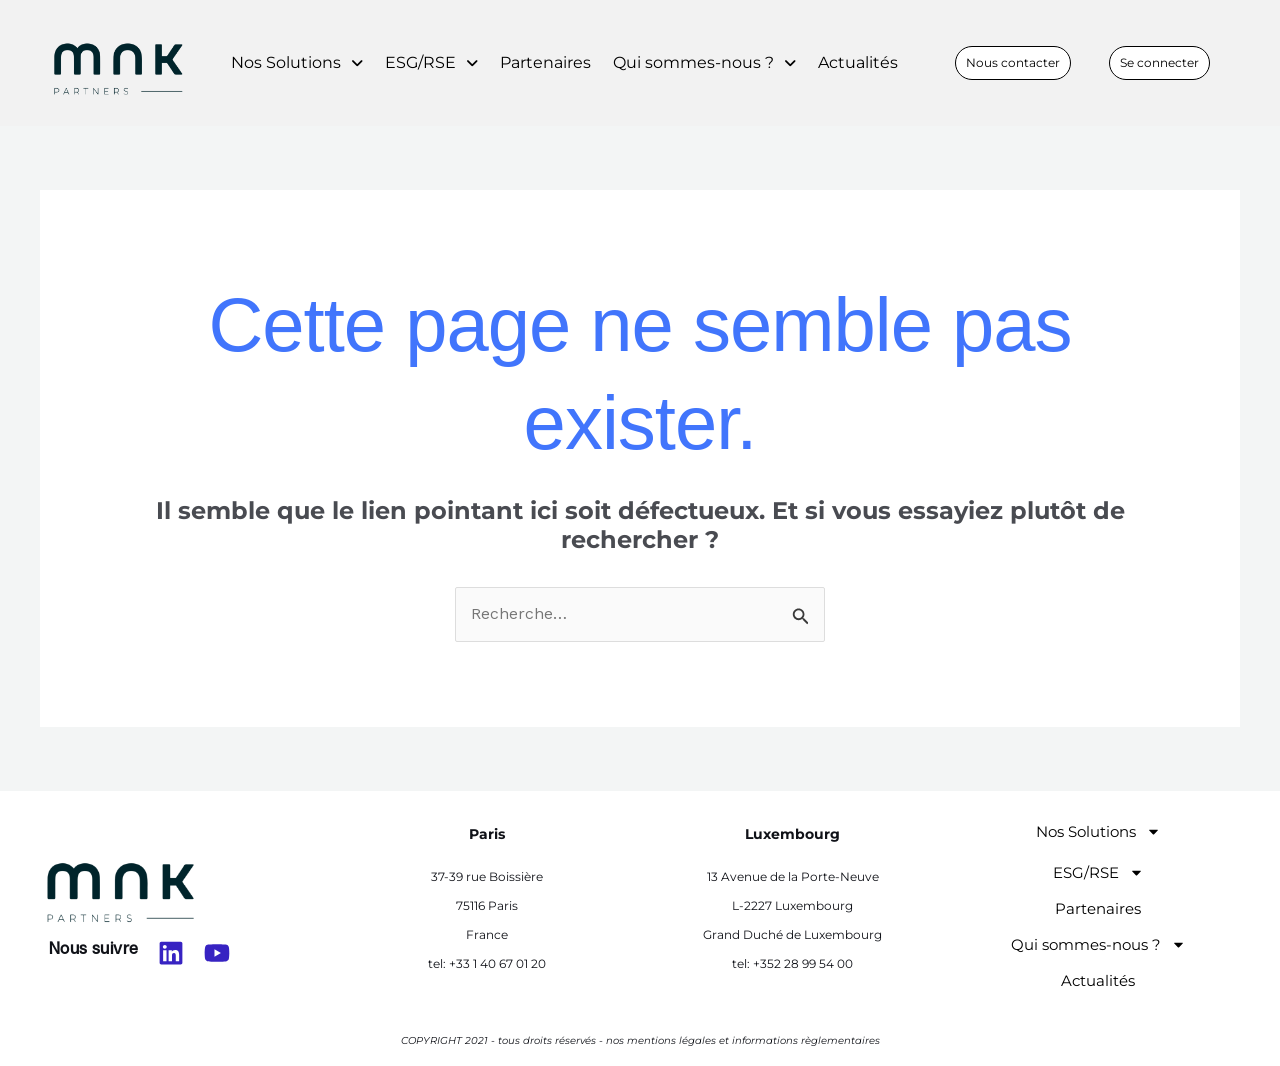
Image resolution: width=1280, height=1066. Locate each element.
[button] (297, 63)
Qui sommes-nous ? (704, 62)
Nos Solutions (297, 62)
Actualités (858, 62)
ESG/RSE (431, 62)
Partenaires (545, 62)
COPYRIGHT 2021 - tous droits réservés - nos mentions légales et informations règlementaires (640, 1040)
